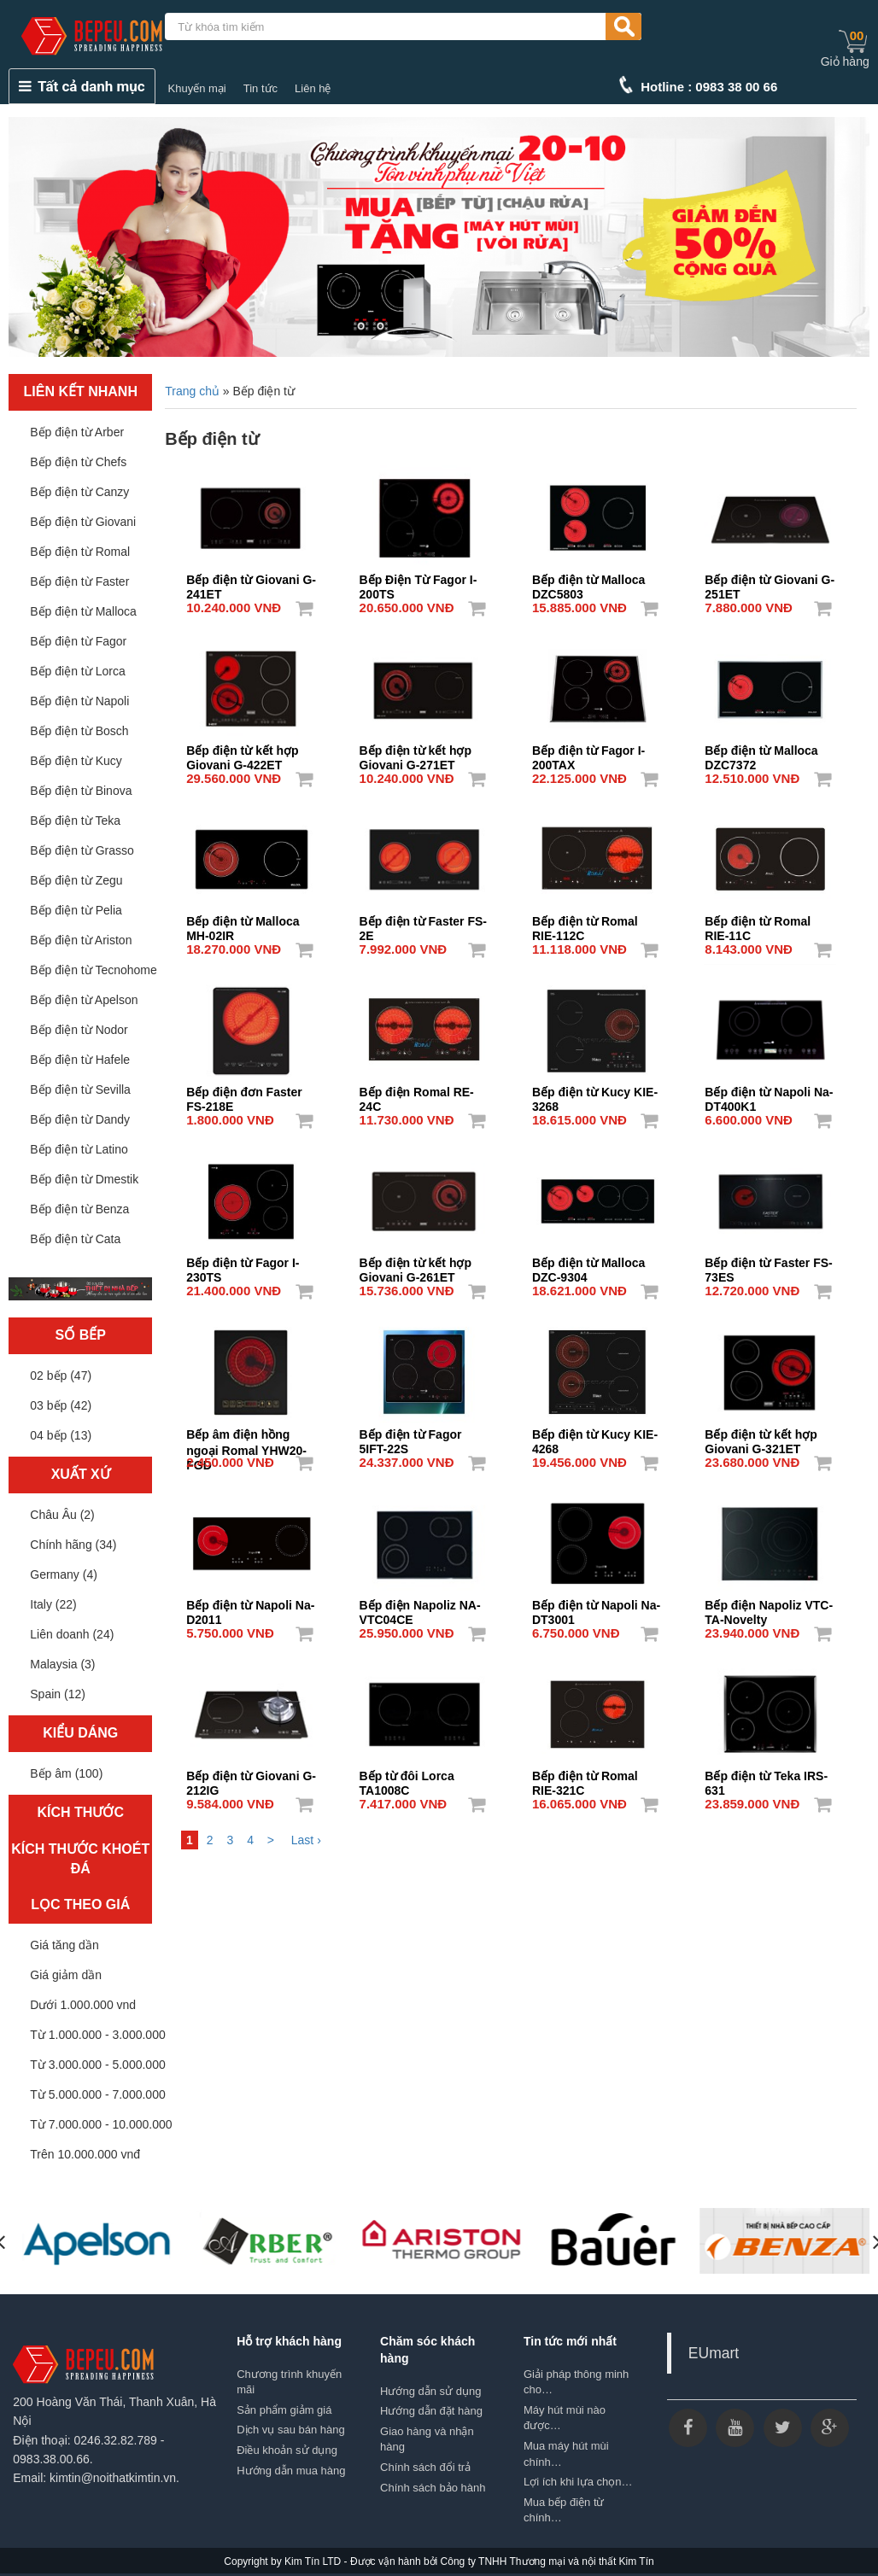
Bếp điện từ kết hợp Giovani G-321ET (761, 1436)
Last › (306, 1840)
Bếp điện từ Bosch (79, 731)
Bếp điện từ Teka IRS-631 (766, 1777)
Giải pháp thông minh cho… (576, 2382)
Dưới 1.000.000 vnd (83, 2005)
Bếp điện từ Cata (75, 1239)
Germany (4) (63, 1574)
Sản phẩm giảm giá (284, 2410)
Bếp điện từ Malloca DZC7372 (761, 752)
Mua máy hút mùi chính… (566, 2453)
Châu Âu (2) (62, 1515)
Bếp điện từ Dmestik (84, 1179)
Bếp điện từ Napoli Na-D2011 (250, 1606)
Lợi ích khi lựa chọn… (578, 2481)
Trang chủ (192, 391)
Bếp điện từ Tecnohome (93, 970)
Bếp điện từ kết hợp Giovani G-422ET (242, 752)
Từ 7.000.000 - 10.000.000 (101, 2124)
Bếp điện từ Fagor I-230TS (242, 1264)
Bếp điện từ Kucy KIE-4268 (595, 1436)
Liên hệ (313, 88)
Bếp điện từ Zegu (76, 880)
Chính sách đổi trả (425, 2467)
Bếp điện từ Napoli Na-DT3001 (596, 1606)
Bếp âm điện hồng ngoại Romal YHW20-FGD (246, 1436)
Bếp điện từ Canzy (79, 492)
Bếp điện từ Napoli (79, 701)
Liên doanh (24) (72, 1634)
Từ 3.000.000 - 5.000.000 (97, 2064)
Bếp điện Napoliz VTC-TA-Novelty (769, 1606)
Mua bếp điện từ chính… (564, 2510)
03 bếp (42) (60, 1405)
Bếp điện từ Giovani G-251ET (769, 581)
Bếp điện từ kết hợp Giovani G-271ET (415, 752)
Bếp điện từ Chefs (78, 462)
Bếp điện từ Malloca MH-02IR (242, 923)
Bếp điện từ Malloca (83, 611)
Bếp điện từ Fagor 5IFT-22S (411, 1436)
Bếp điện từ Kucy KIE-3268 (595, 1093)
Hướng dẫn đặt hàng (431, 2410)
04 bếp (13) (60, 1435)
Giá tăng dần (64, 1945)
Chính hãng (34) (73, 1544)
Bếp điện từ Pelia (76, 910)
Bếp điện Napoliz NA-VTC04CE (420, 1606)
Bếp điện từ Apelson (84, 1000)
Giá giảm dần (66, 1975)
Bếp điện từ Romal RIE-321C (585, 1777)
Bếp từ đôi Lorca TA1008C (407, 1777)
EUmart (713, 2353)
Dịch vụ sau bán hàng (291, 2429)
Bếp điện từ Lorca (77, 671)
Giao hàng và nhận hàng (427, 2439)
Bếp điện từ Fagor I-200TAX (588, 752)
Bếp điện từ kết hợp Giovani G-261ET (415, 1264)
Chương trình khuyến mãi (289, 2382)
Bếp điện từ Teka (75, 820)
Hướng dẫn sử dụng (430, 2391)
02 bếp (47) (60, 1375)
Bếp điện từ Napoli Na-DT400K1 (769, 1093)
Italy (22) (53, 1604)
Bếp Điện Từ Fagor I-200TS (418, 581)
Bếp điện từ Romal (80, 551)
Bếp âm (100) (66, 1773)
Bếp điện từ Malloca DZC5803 (588, 581)
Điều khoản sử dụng (287, 2450)
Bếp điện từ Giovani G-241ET (251, 581)
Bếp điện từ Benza (79, 1209)
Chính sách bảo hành (432, 2487)
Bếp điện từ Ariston (81, 940)
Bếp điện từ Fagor (78, 641)
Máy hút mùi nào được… (565, 2418)
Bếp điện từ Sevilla (80, 1089)
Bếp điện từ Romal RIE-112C (585, 923)
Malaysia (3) (62, 1664)
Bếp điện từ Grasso (82, 850)
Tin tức (260, 88)
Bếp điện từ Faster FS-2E (423, 923)
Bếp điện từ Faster (79, 581)
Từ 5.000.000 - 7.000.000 (97, 2094)
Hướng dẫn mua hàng (291, 2470)
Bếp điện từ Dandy (80, 1119)
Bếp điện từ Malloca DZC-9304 (588, 1264)
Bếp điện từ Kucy (76, 761)
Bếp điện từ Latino (79, 1149)
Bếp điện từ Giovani (83, 522)
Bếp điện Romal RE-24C (417, 1093)
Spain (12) (57, 1694)
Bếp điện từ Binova (81, 790)
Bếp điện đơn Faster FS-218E (243, 1093)
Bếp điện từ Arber (77, 432)
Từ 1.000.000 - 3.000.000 (97, 2035)
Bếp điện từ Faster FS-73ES (768, 1264)
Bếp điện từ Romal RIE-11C (758, 923)
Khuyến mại (197, 88)
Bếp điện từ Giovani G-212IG (251, 1777)
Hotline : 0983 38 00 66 (709, 86)
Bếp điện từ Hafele (80, 1059)
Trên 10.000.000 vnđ (85, 2154)
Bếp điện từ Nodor (79, 1030)
